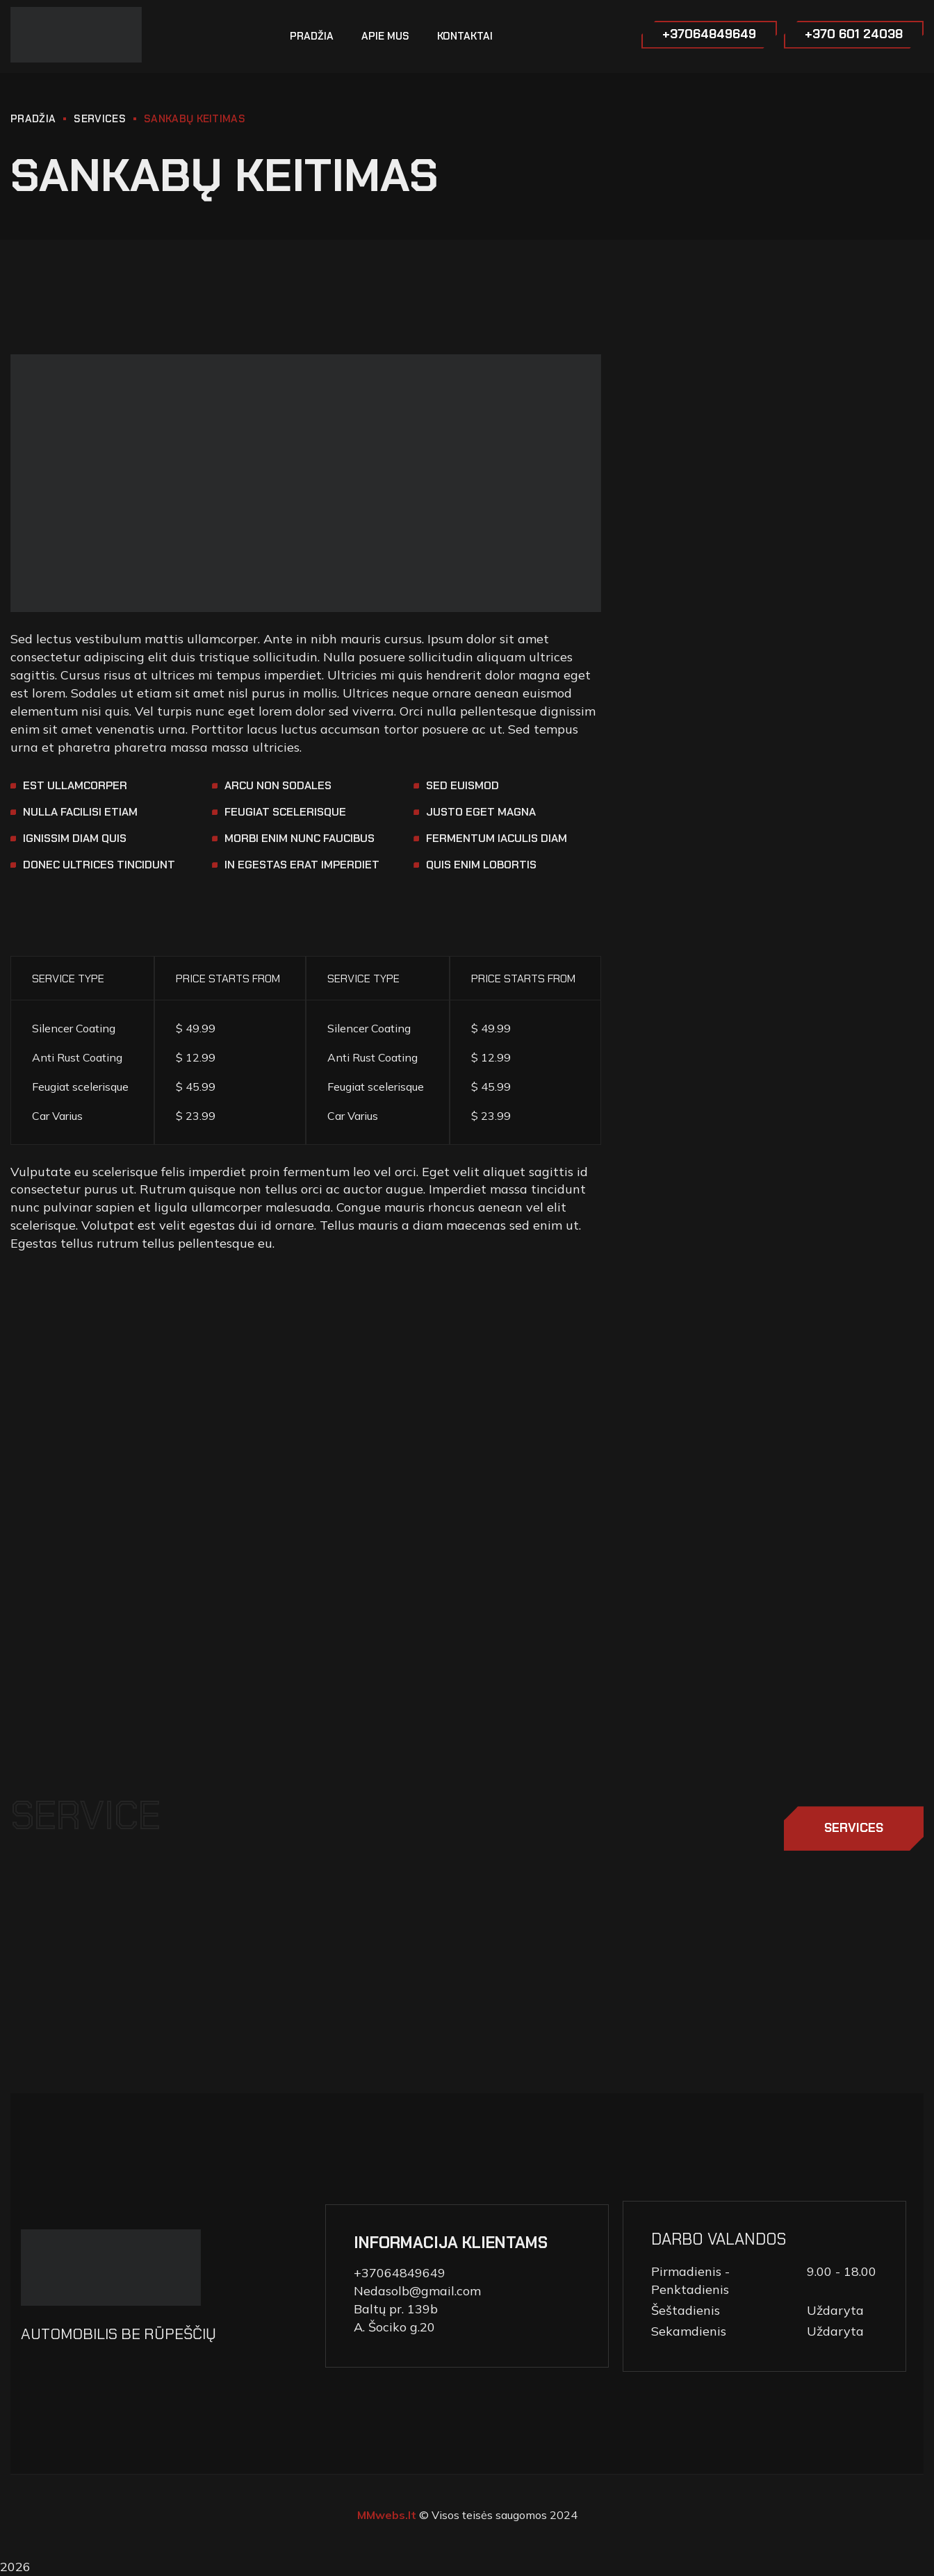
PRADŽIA (33, 119)
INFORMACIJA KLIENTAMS (451, 2242)
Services (99, 119)
